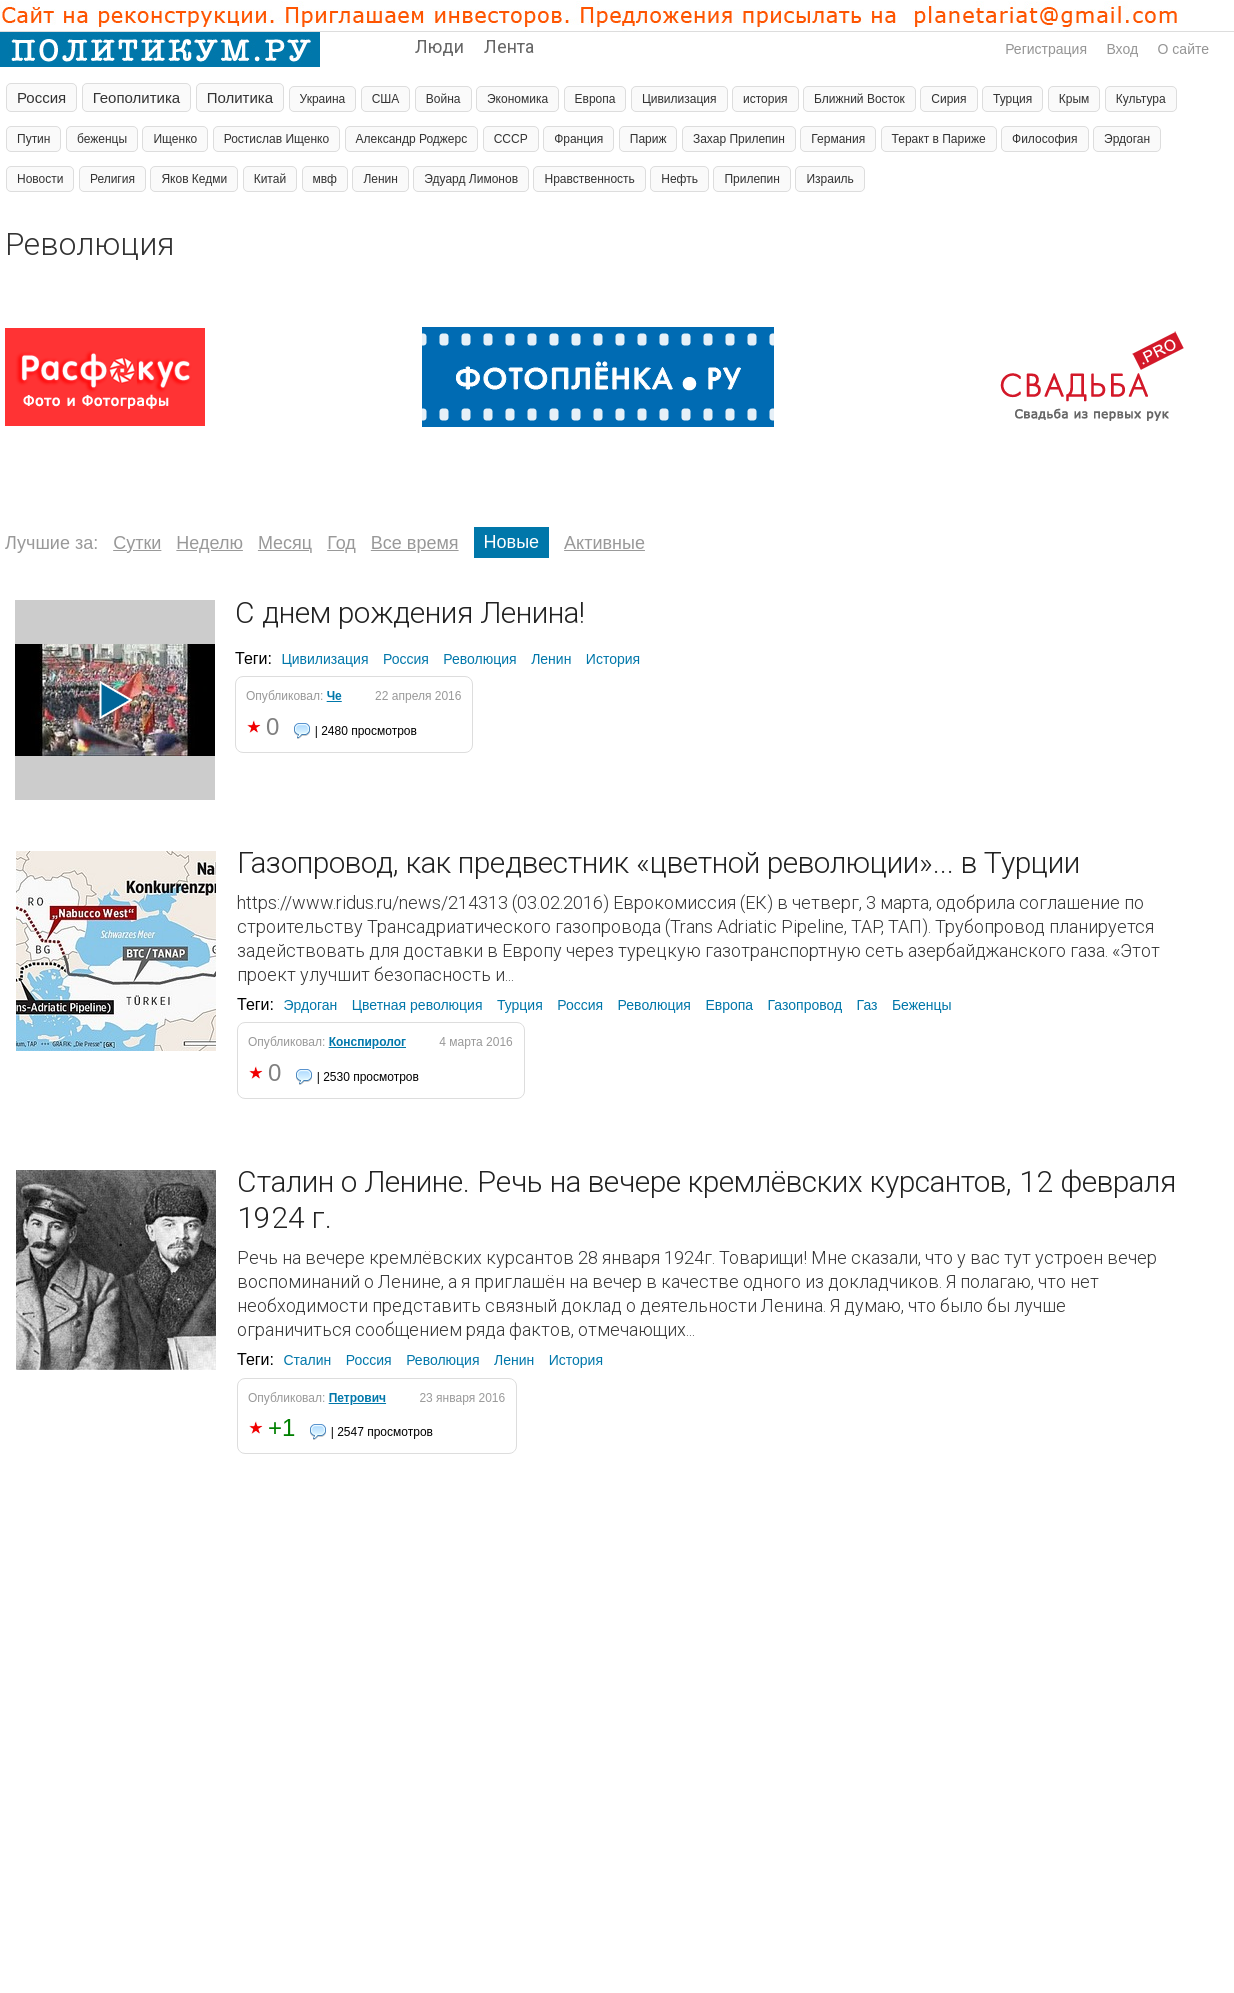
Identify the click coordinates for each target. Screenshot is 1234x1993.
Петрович (357, 1398)
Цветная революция (417, 1005)
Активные (604, 543)
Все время (415, 543)
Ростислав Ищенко (276, 139)
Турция (1012, 99)
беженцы (102, 139)
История (613, 659)
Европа (595, 99)
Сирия (948, 99)
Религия (112, 179)
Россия (41, 97)
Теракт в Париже (939, 139)
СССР (511, 139)
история (765, 99)
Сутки (137, 543)
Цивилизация (679, 99)
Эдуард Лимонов (471, 179)
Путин (33, 139)
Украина (323, 99)
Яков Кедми (194, 179)
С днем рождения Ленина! (410, 612)
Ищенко (175, 139)
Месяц (285, 543)
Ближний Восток (859, 99)
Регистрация (1046, 49)
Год (341, 543)
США (386, 99)
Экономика (517, 99)
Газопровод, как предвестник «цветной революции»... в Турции (658, 862)
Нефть (679, 179)
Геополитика (137, 97)
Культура (1141, 99)
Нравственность (589, 179)
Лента (509, 46)
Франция (578, 139)
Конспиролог (367, 1042)
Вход (1122, 49)
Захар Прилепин (739, 139)
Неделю (209, 543)
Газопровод (805, 1005)
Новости (40, 179)
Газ (867, 1005)
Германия (838, 139)
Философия (1045, 139)
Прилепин (752, 179)
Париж (648, 139)
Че (334, 696)
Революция (479, 659)
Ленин (380, 179)
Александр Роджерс (412, 139)
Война (443, 99)
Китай (270, 179)
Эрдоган (1127, 139)
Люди (439, 46)
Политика (240, 97)
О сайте (1183, 49)
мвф (325, 179)
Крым (1074, 99)
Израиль (829, 179)
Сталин (307, 1360)
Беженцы (922, 1005)
